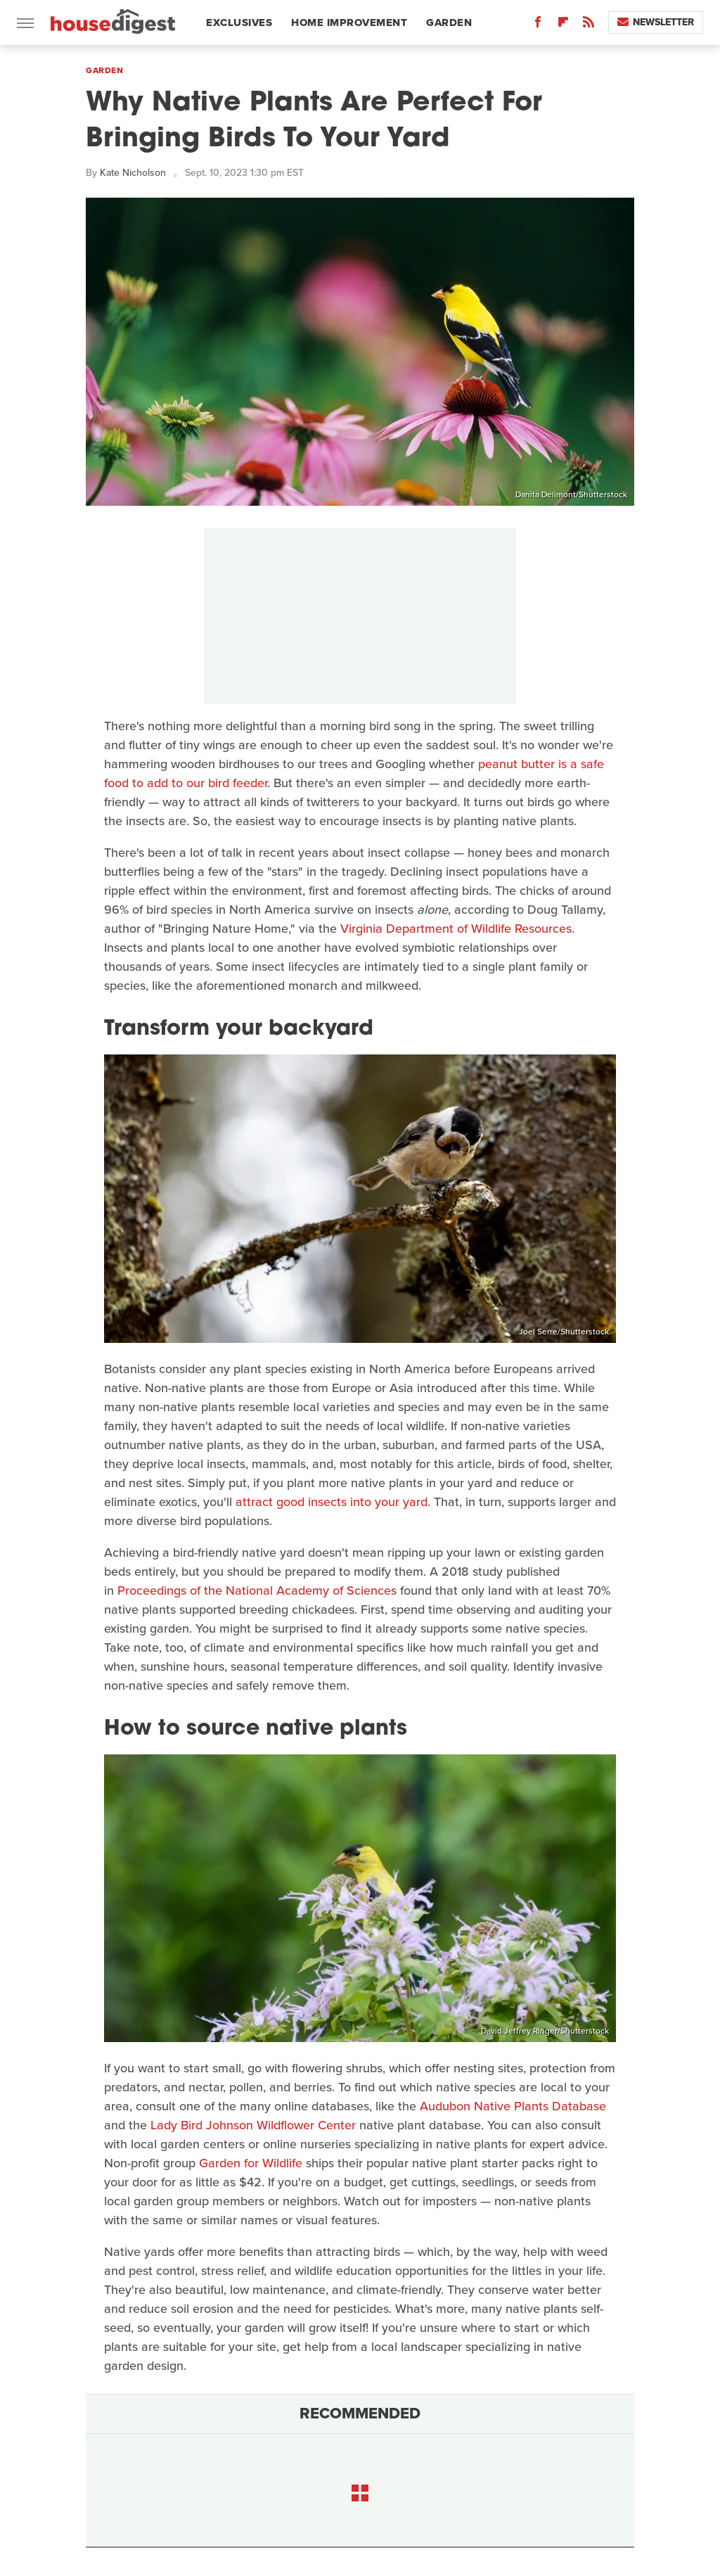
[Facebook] (538, 25)
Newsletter (655, 22)
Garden (449, 22)
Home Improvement (349, 22)
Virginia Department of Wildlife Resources (456, 928)
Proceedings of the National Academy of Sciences (257, 1590)
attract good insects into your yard (332, 1502)
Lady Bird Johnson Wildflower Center (253, 2125)
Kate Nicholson (133, 172)
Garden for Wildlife (250, 2163)
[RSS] (588, 25)
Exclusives (239, 22)
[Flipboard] (563, 25)
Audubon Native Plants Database (513, 2106)
